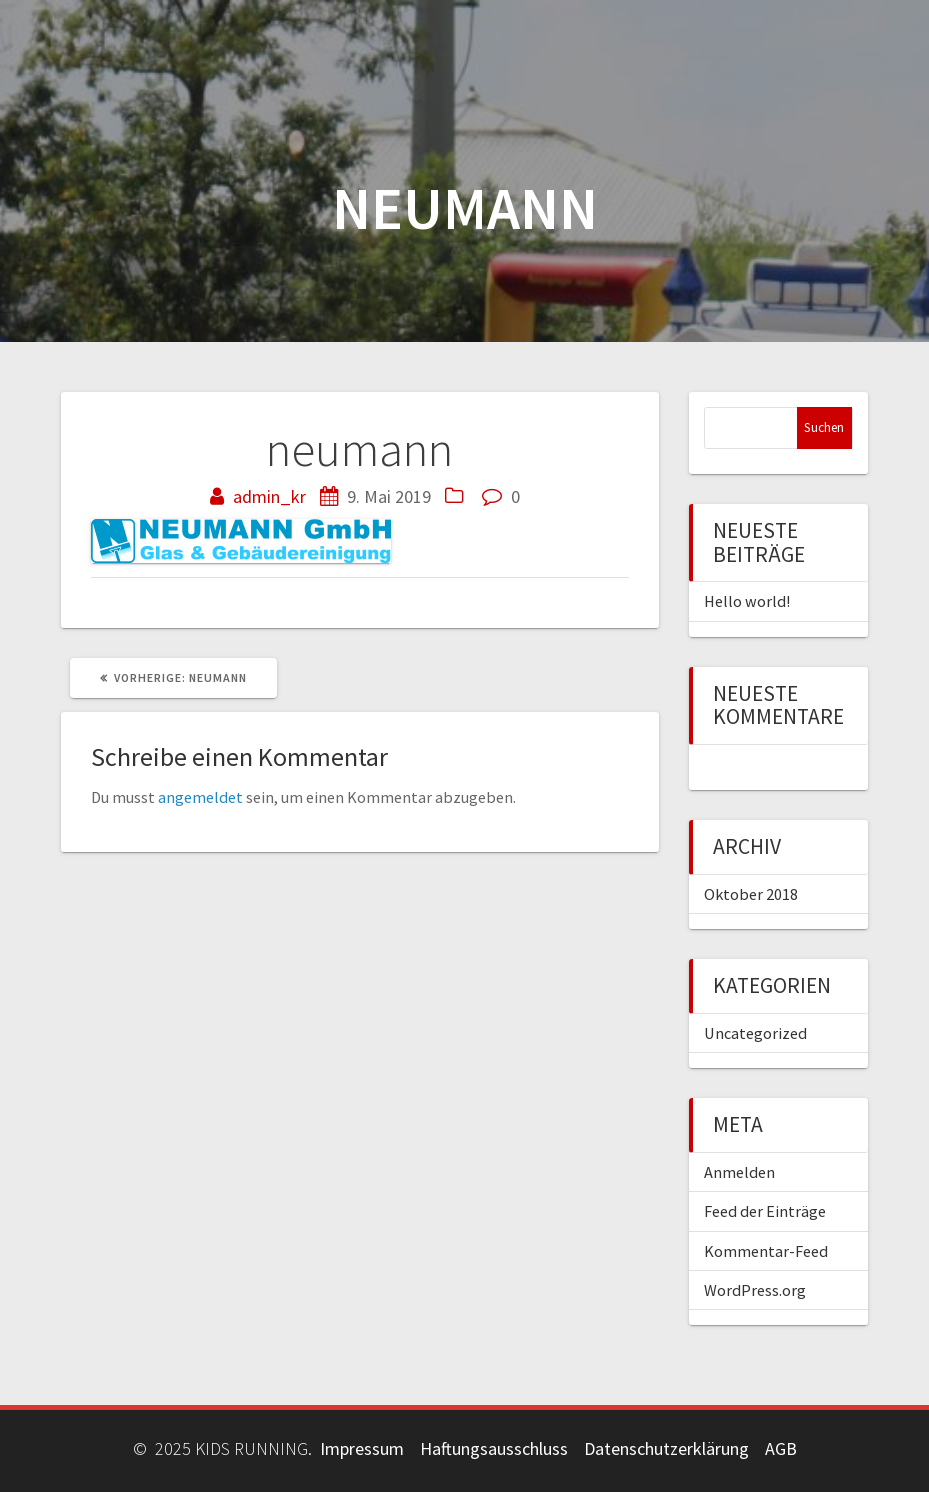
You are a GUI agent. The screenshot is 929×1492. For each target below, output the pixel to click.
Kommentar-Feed (766, 1251)
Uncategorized (755, 1033)
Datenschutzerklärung (666, 1448)
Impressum (362, 1448)
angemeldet (200, 797)
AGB (781, 1448)
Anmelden (739, 1172)
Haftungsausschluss (494, 1448)
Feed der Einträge (765, 1211)
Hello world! (747, 601)
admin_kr (269, 496)
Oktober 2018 (751, 894)
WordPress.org (755, 1290)
